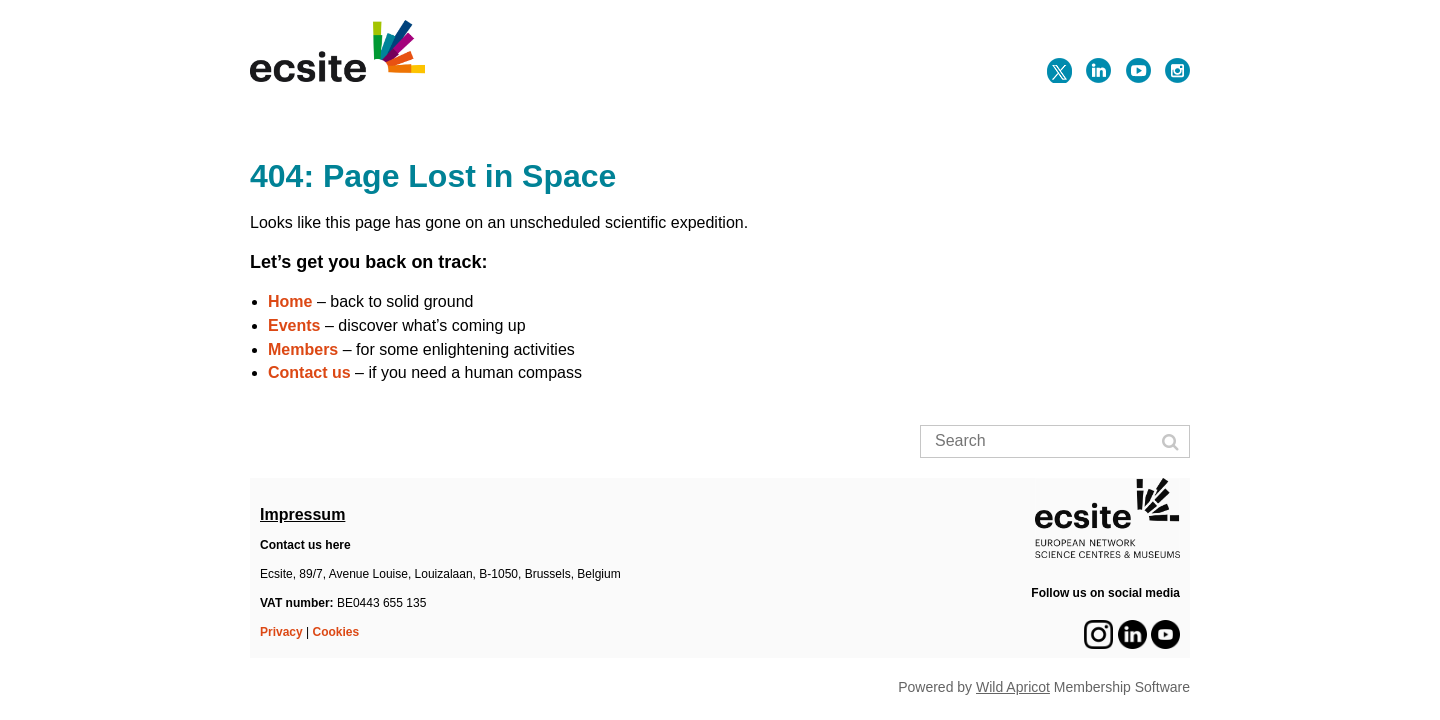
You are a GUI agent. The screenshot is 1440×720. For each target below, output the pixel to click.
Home (290, 301)
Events (294, 325)
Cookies (336, 632)
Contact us (309, 372)
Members (303, 349)
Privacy (281, 632)
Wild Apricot (1013, 687)
